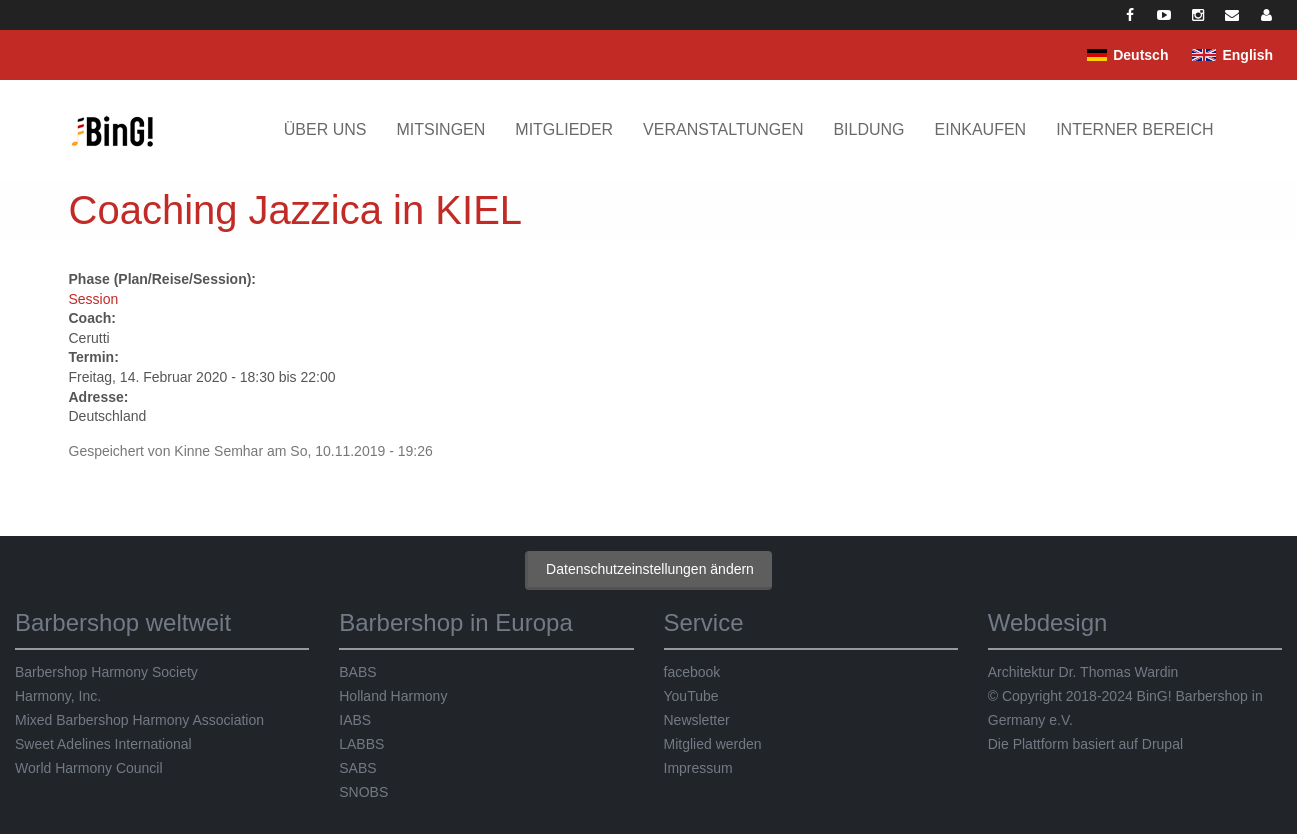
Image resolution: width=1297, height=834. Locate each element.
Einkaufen (981, 129)
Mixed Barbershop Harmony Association (139, 720)
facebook (692, 672)
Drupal (1162, 744)
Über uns (325, 129)
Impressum (698, 768)
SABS (357, 768)
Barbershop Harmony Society (106, 672)
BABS (357, 672)
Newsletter (697, 720)
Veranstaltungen (723, 129)
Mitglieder (564, 129)
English (1247, 55)
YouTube (691, 696)
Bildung (868, 129)
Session (94, 299)
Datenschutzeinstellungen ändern (650, 569)
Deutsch (1140, 55)
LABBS (361, 744)
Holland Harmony (393, 696)
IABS (355, 720)
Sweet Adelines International (103, 744)
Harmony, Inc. (58, 696)
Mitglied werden (713, 744)
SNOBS (363, 792)
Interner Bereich (1134, 129)
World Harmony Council (89, 768)
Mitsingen (440, 129)
